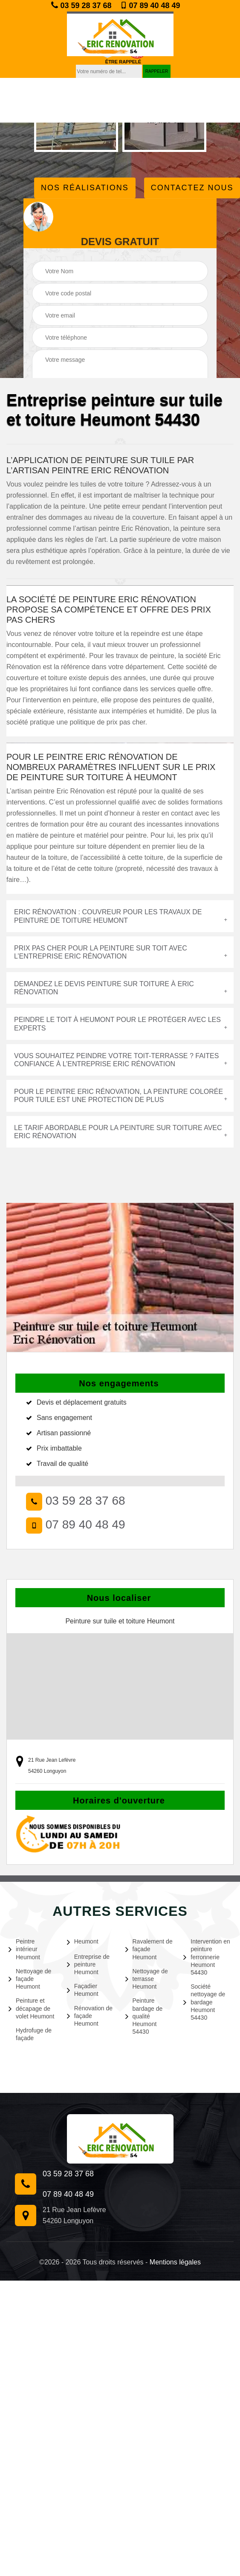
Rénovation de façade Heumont (90, 2016)
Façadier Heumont (82, 1990)
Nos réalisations (85, 187)
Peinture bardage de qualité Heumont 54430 (144, 2016)
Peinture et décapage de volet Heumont (31, 2008)
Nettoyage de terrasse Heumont (146, 1979)
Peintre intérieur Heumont (24, 1949)
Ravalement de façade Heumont (149, 1949)
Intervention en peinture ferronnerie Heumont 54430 (206, 1957)
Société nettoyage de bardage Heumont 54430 (204, 2002)
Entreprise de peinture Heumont (88, 1964)
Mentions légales (175, 2262)
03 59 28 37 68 (81, 5)
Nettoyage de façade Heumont (30, 1979)
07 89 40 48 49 (150, 5)
